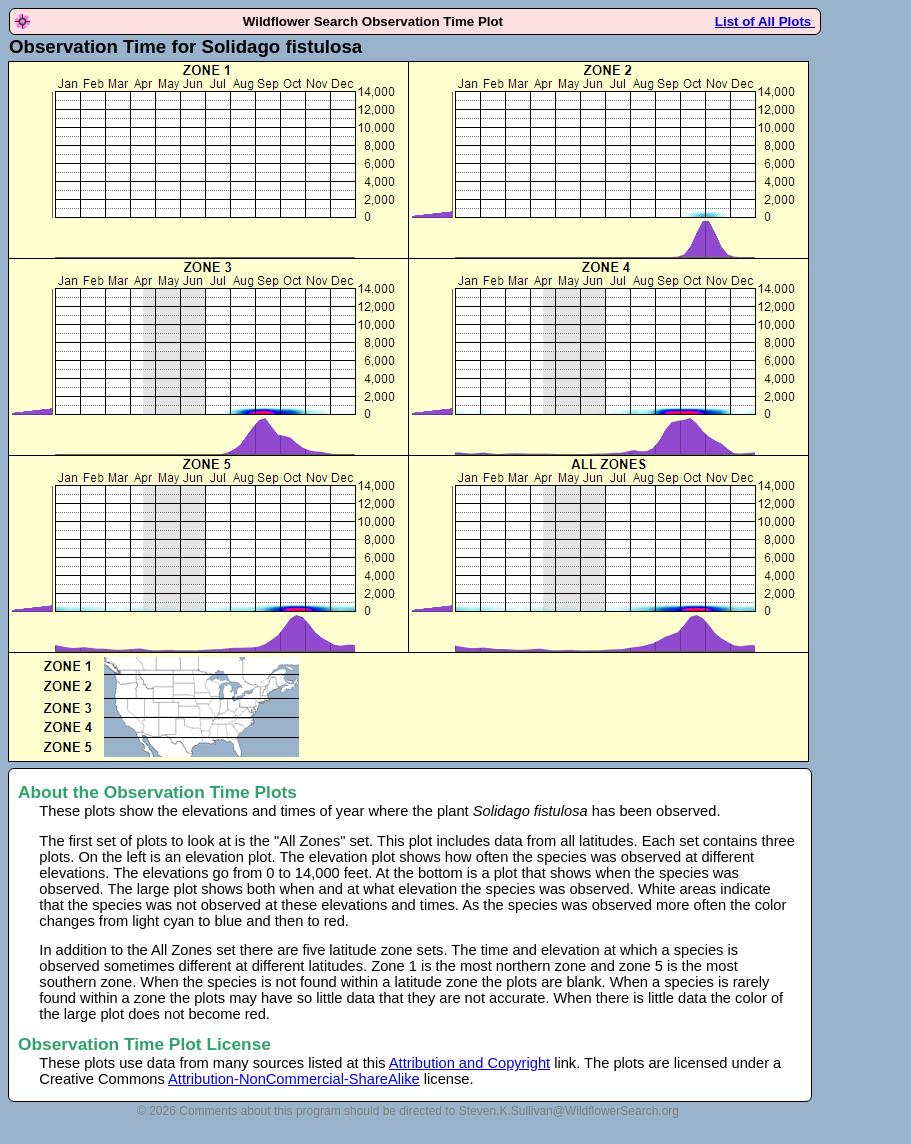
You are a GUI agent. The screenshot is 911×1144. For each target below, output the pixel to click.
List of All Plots (765, 21)
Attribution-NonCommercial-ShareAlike (294, 1079)
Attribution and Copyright (469, 1063)
